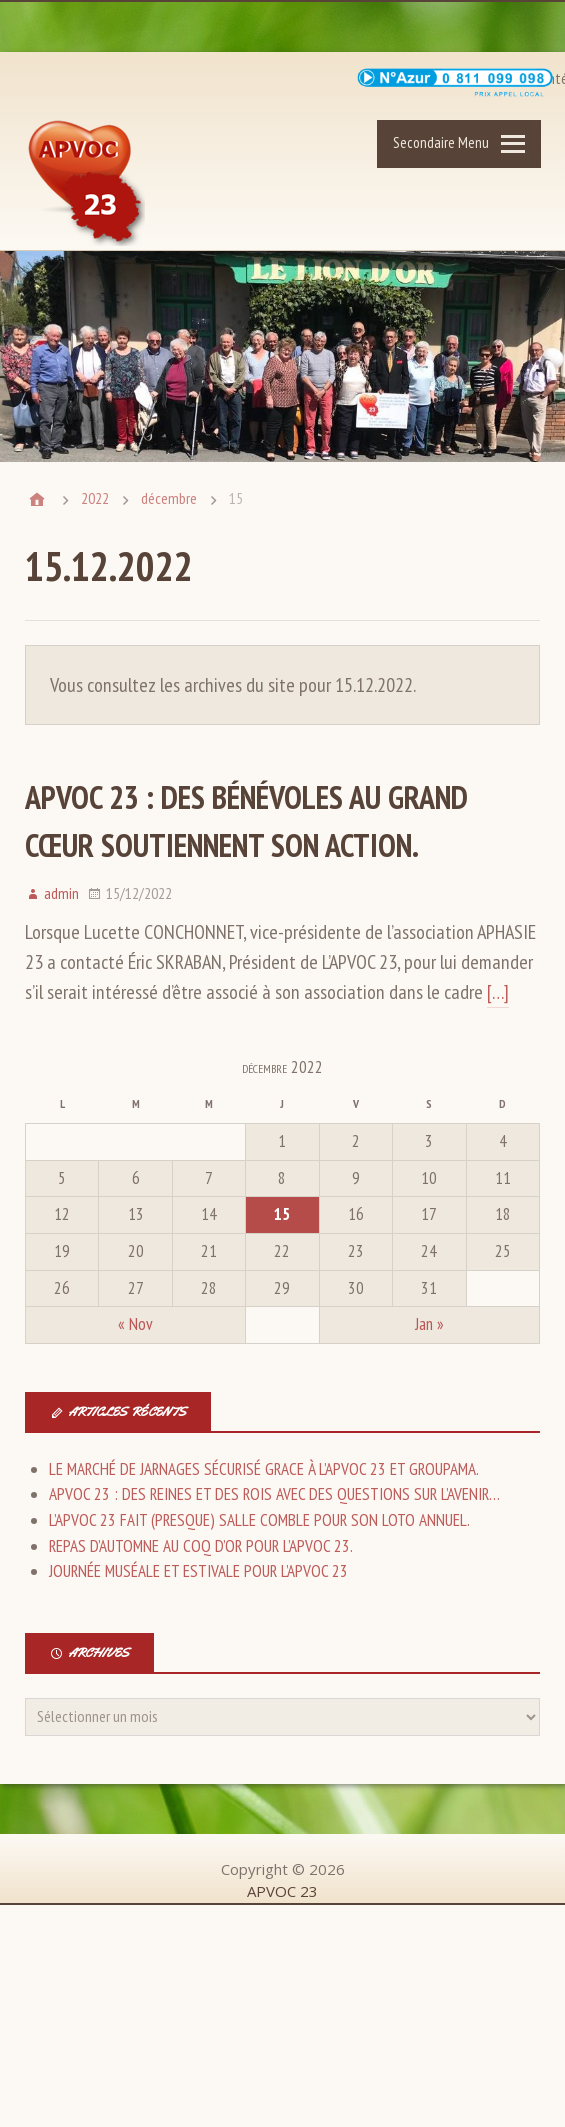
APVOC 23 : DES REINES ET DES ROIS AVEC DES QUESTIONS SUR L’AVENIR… (274, 1494)
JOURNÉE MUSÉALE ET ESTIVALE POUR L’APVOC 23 (198, 1571)
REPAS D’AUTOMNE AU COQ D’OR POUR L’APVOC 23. (201, 1546)
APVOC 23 (88, 185)
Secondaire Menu (441, 142)
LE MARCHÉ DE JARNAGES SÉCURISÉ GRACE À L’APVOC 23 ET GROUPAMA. (264, 1469)
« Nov (135, 1324)
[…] (498, 992)
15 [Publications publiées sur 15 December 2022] (282, 1214)
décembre (169, 498)
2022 (95, 498)
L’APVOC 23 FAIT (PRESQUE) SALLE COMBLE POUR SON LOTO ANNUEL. (259, 1520)
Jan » (429, 1324)
